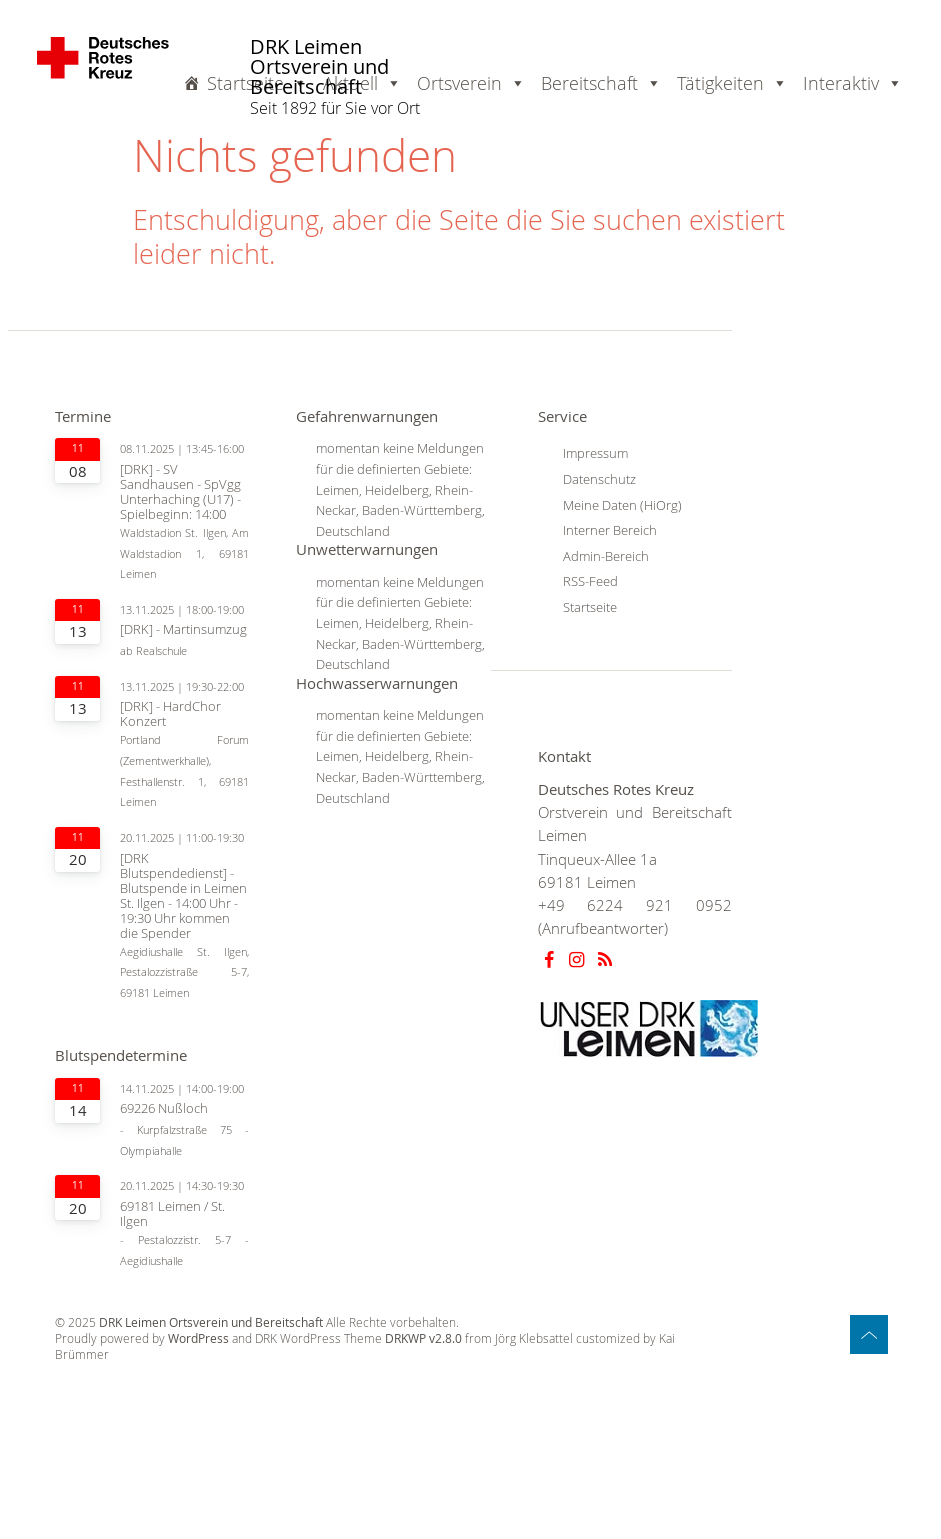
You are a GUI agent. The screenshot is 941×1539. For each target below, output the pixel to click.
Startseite (257, 83)
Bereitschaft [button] (601, 83)
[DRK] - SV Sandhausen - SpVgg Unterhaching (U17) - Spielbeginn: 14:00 (180, 492)
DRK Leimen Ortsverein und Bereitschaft (319, 67)
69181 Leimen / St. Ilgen (172, 1214)
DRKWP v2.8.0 (423, 1338)
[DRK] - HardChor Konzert (170, 714)
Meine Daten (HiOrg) (622, 505)
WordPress (198, 1338)
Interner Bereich (610, 530)
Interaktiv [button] (853, 83)
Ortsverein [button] (471, 83)
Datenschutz (599, 479)
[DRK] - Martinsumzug (183, 629)
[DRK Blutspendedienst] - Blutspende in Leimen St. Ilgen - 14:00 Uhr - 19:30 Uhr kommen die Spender (183, 896)
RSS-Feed (590, 581)
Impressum (595, 453)
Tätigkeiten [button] (732, 83)
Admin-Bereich (606, 556)
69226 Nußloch (164, 1108)
